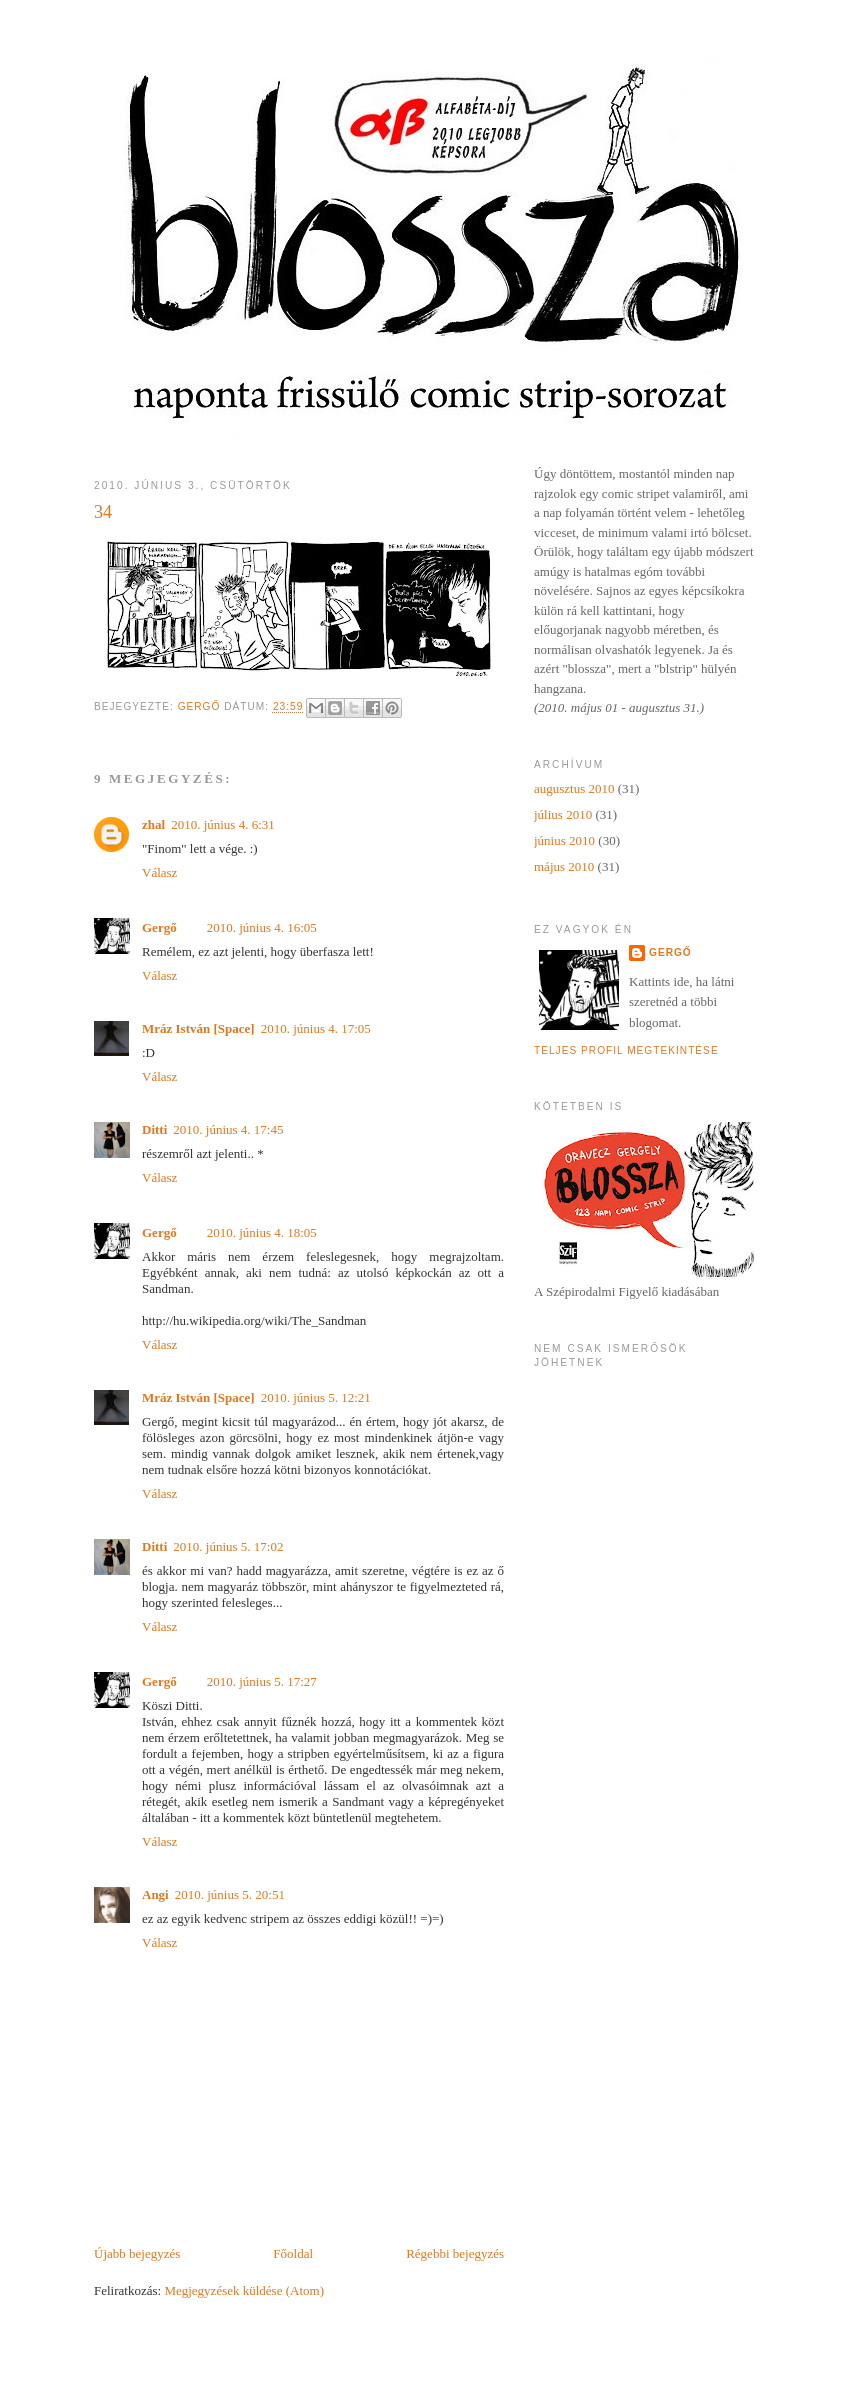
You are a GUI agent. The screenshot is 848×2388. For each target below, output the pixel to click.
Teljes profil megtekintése (626, 1050)
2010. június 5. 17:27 (262, 1681)
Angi (155, 1894)
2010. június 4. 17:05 (316, 1028)
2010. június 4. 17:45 (228, 1129)
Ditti (154, 1129)
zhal (153, 824)
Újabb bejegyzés (137, 2253)
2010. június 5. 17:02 (228, 1546)
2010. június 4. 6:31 (223, 824)
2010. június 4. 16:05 (262, 927)
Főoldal (293, 2253)
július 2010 (563, 814)
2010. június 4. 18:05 (262, 1232)
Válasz (159, 872)
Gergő (159, 927)
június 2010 (564, 840)
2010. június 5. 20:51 (230, 1894)
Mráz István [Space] (198, 1028)
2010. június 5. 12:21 (316, 1397)
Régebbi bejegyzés (455, 2253)
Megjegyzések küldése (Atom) (244, 2290)
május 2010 (564, 866)
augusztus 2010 (574, 788)
